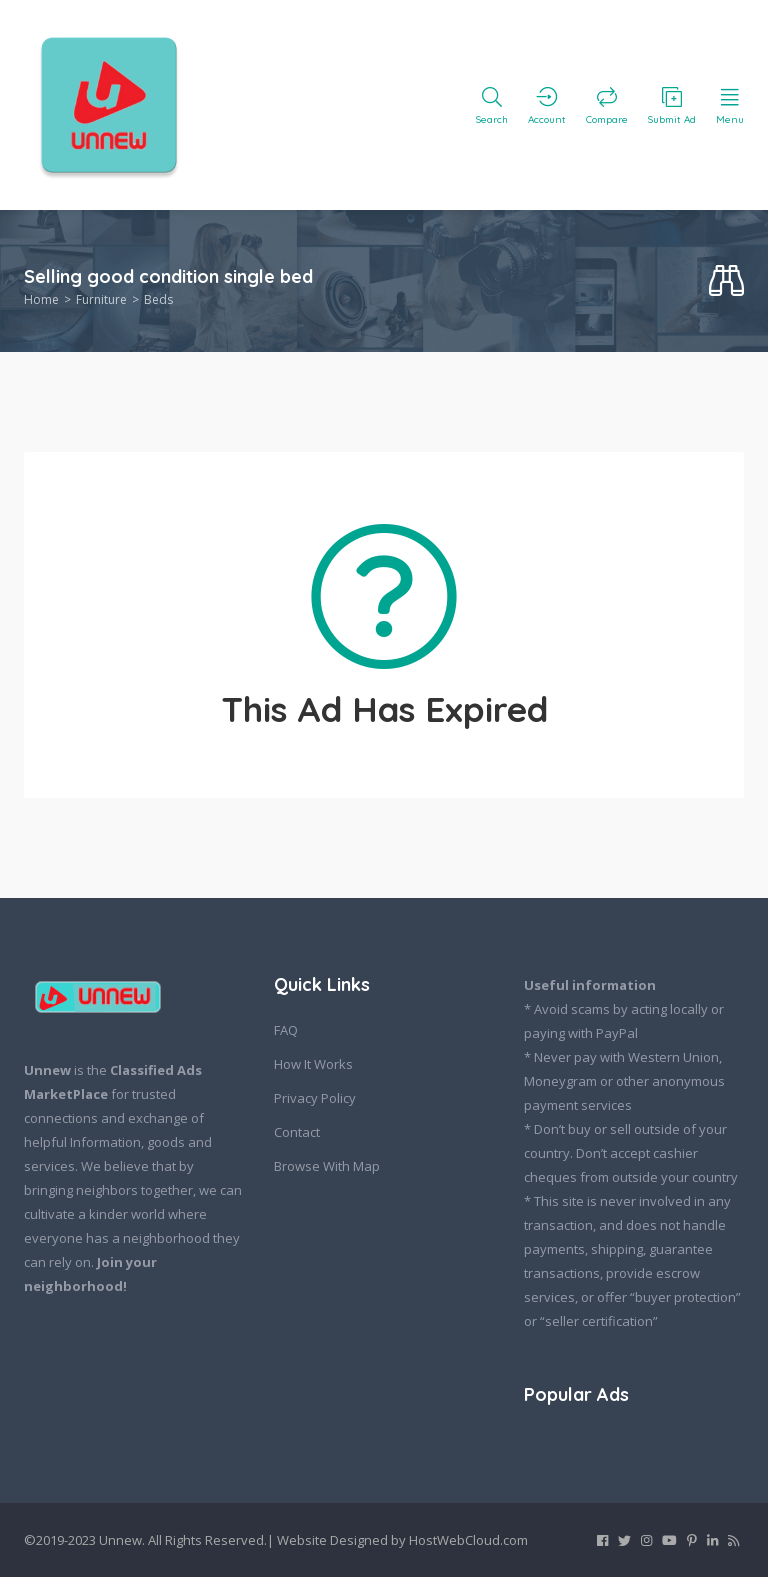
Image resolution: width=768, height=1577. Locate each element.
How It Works (313, 1064)
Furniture (101, 299)
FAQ (286, 1030)
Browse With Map (327, 1166)
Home (41, 299)
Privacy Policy (315, 1098)
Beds (158, 299)
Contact (297, 1132)
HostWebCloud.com (468, 1540)
